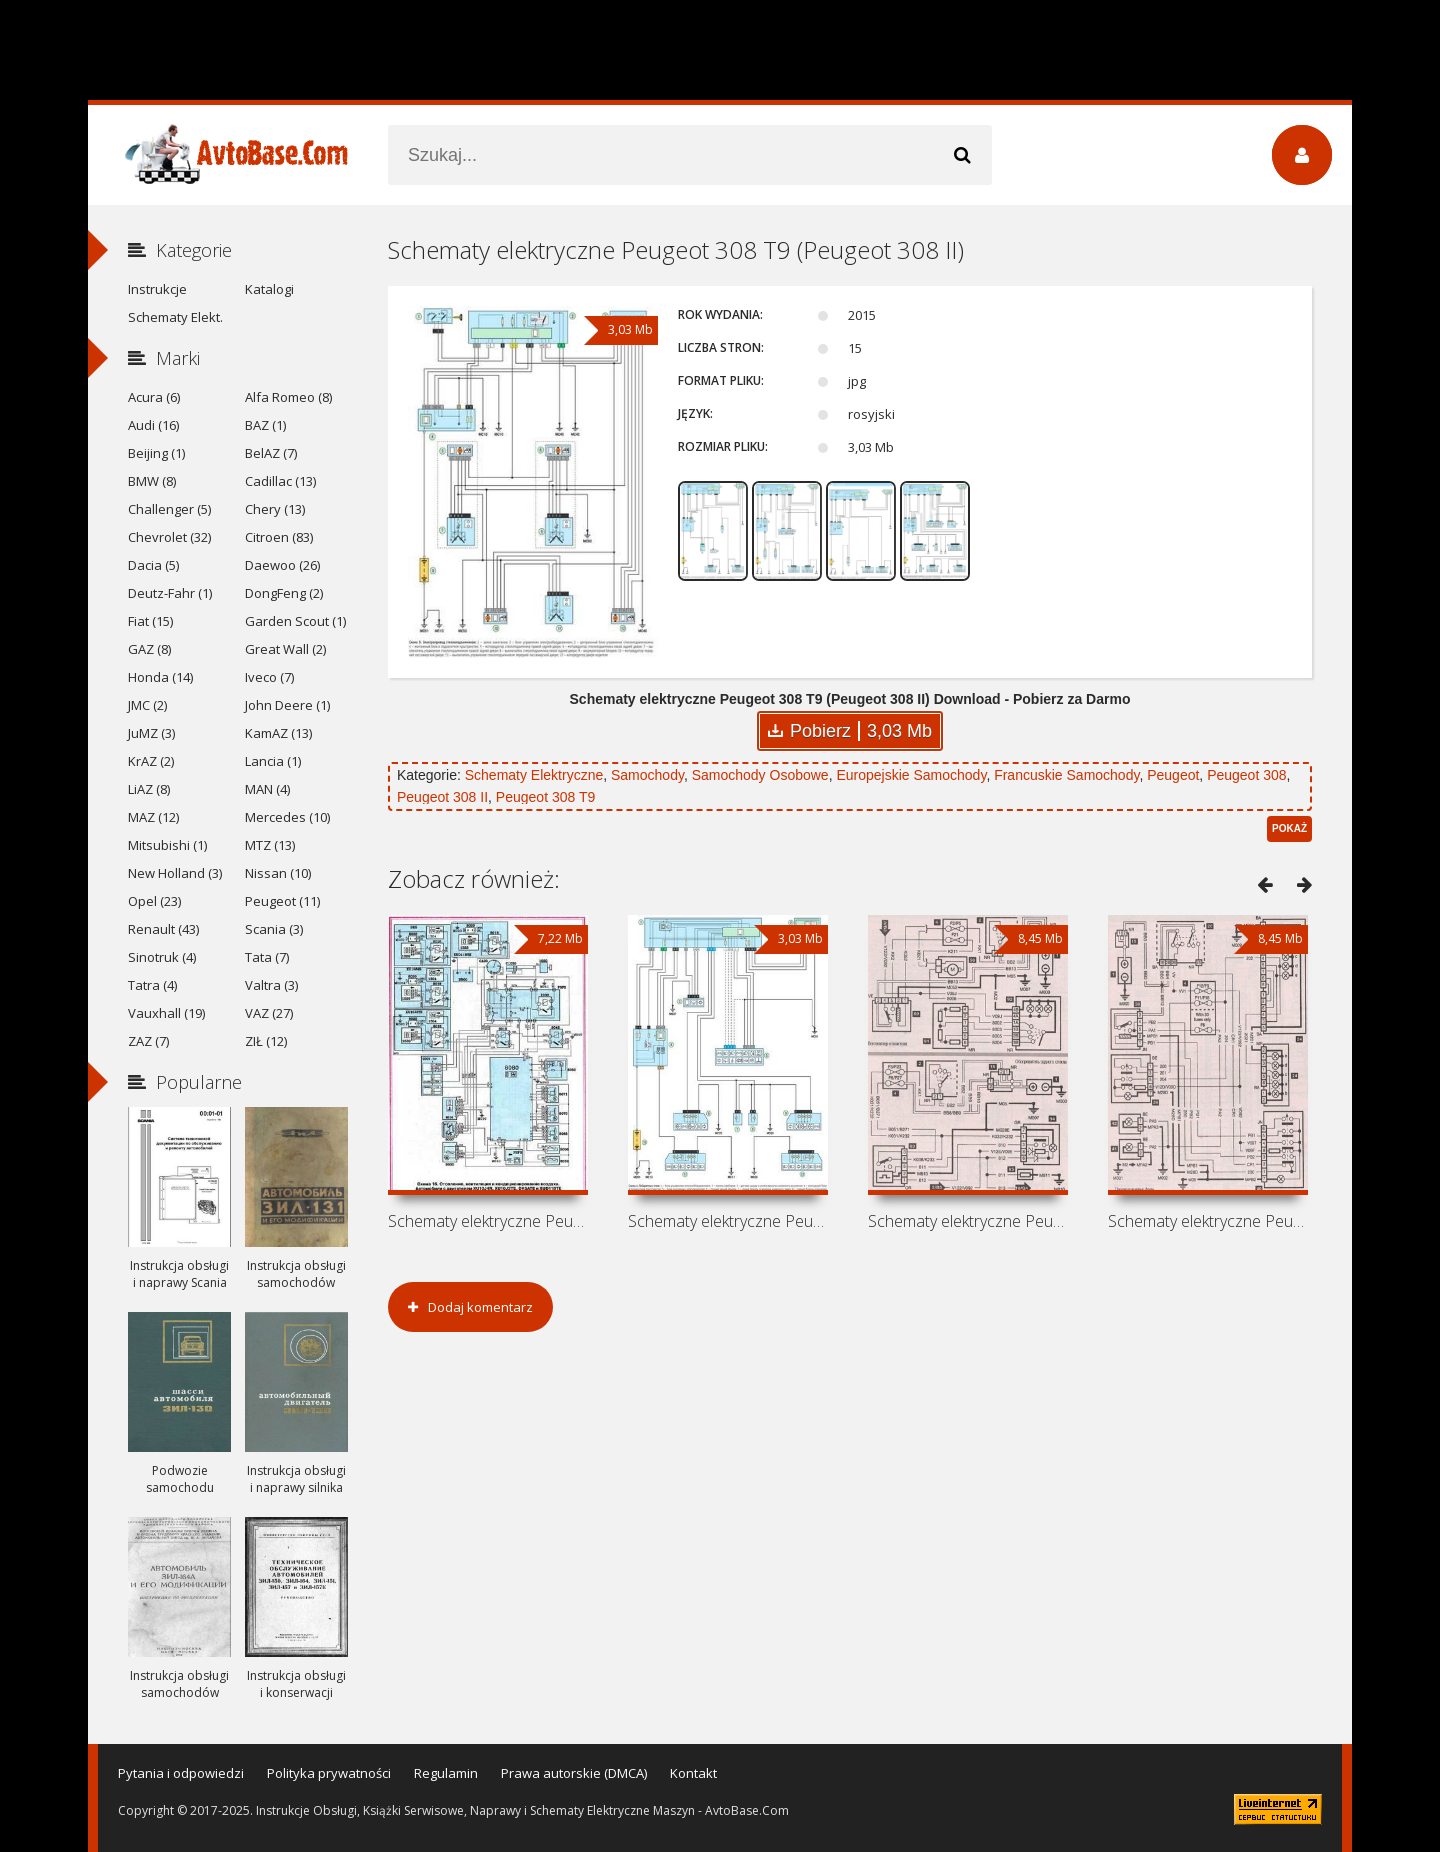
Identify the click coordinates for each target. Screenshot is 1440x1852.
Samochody (647, 775)
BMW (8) (152, 481)
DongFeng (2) (284, 593)
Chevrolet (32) (169, 537)
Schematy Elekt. (175, 317)
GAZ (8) (149, 649)
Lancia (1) (273, 761)
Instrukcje (157, 289)
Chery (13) (275, 509)
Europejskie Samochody (911, 775)
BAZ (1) (265, 425)
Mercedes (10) (287, 817)
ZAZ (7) (148, 1041)
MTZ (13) (270, 845)
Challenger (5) (169, 509)
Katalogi (269, 289)
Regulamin (446, 1773)
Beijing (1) (156, 453)
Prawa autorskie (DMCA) (574, 1773)
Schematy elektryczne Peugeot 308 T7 (728, 1221)
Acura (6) (154, 397)
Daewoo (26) (282, 565)
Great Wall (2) (285, 649)
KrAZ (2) (151, 761)
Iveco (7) (269, 677)
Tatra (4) (152, 985)
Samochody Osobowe (760, 775)
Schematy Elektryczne (534, 775)
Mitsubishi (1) (167, 845)
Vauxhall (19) (166, 1013)
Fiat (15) (150, 621)
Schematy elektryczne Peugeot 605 (488, 1221)
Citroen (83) (279, 537)
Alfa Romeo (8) (288, 397)
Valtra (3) (271, 985)
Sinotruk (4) (162, 957)
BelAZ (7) (271, 453)
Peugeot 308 (1246, 775)
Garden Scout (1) (295, 621)
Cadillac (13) (280, 481)
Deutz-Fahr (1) (170, 593)
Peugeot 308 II (442, 797)
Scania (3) (274, 929)
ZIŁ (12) (266, 1041)
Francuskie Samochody (1066, 775)
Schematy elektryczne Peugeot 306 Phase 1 (1208, 1221)
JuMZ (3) (151, 733)
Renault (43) (163, 929)
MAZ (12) (153, 817)
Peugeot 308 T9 (545, 797)
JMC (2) (147, 705)
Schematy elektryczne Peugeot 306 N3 (968, 1221)
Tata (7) (267, 957)
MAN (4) (267, 789)
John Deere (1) (287, 705)
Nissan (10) (278, 873)
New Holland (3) (175, 873)
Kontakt (693, 1773)
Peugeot (1173, 775)
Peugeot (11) (282, 901)
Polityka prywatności (329, 1773)
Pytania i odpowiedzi (181, 1773)
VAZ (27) (269, 1013)
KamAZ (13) (278, 733)
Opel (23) (154, 901)
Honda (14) (160, 677)
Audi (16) (153, 425)
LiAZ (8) (149, 789)
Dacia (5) (153, 565)
